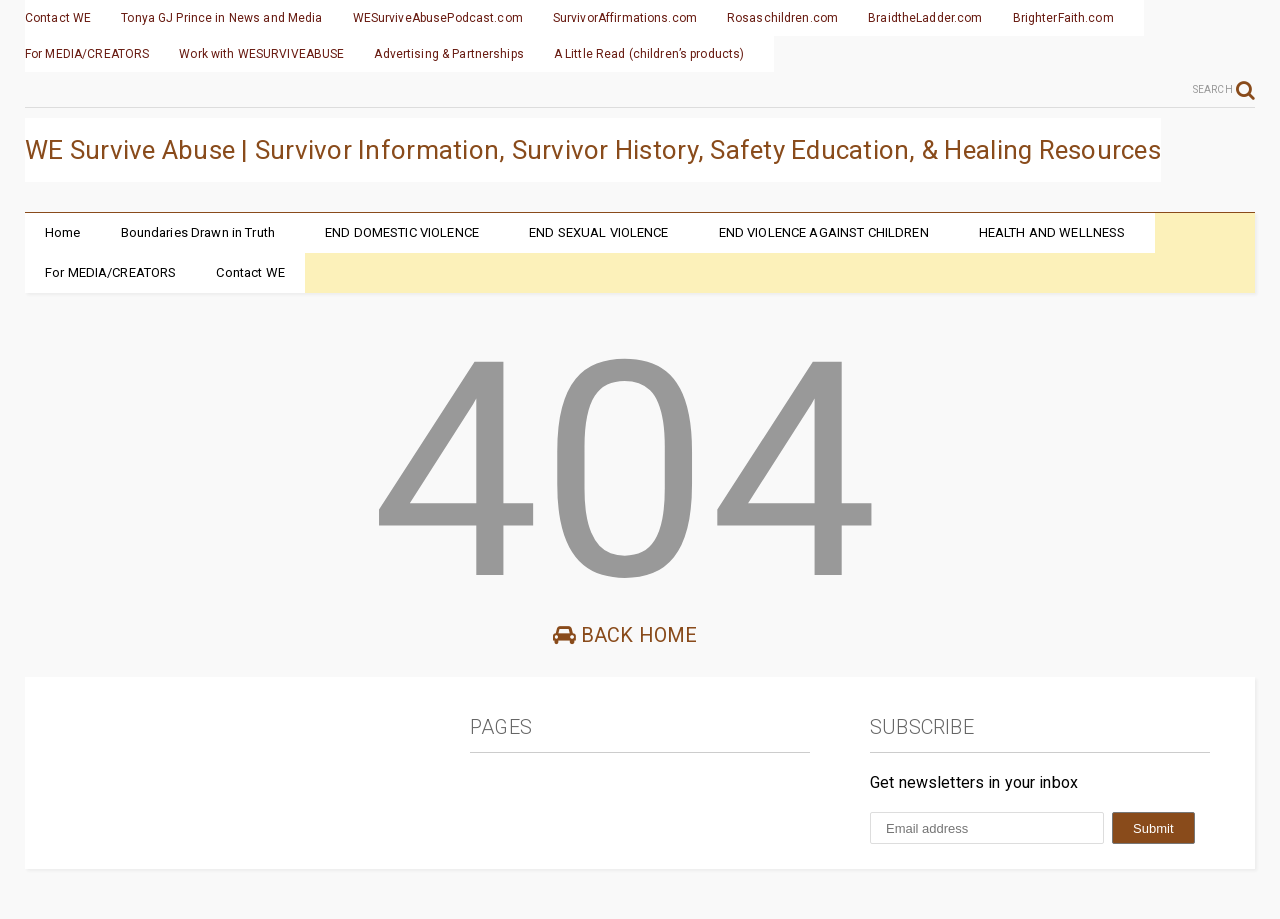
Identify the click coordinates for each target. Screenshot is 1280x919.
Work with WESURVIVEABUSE (261, 54)
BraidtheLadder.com (925, 18)
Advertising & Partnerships (448, 54)
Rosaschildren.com (782, 18)
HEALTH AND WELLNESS (1052, 232)
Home (63, 232)
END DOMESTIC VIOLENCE (402, 232)
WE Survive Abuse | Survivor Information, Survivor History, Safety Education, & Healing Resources (593, 150)
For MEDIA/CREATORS (87, 54)
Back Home (625, 635)
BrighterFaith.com (1063, 18)
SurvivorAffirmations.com (625, 18)
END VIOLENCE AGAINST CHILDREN (824, 232)
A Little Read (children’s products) (649, 54)
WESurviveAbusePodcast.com (438, 18)
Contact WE (58, 18)
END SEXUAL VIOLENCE (599, 232)
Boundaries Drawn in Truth (198, 232)
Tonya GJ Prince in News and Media (221, 18)
